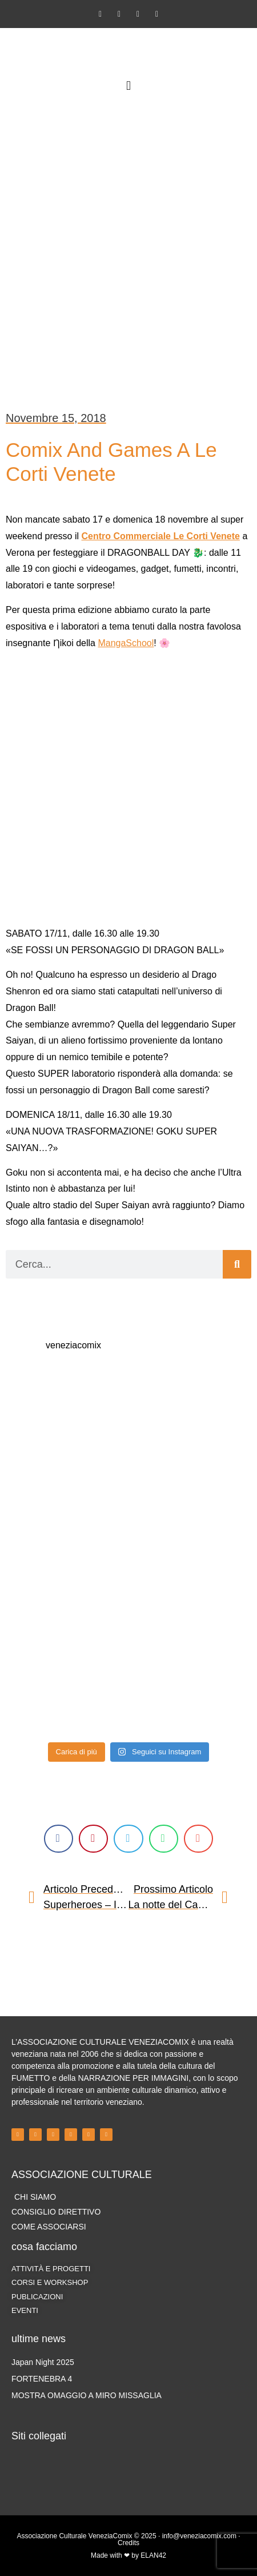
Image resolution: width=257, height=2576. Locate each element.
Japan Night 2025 (42, 2362)
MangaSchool (126, 643)
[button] (128, 85)
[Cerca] (237, 1264)
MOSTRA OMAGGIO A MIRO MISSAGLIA (86, 2395)
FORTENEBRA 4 (41, 2378)
